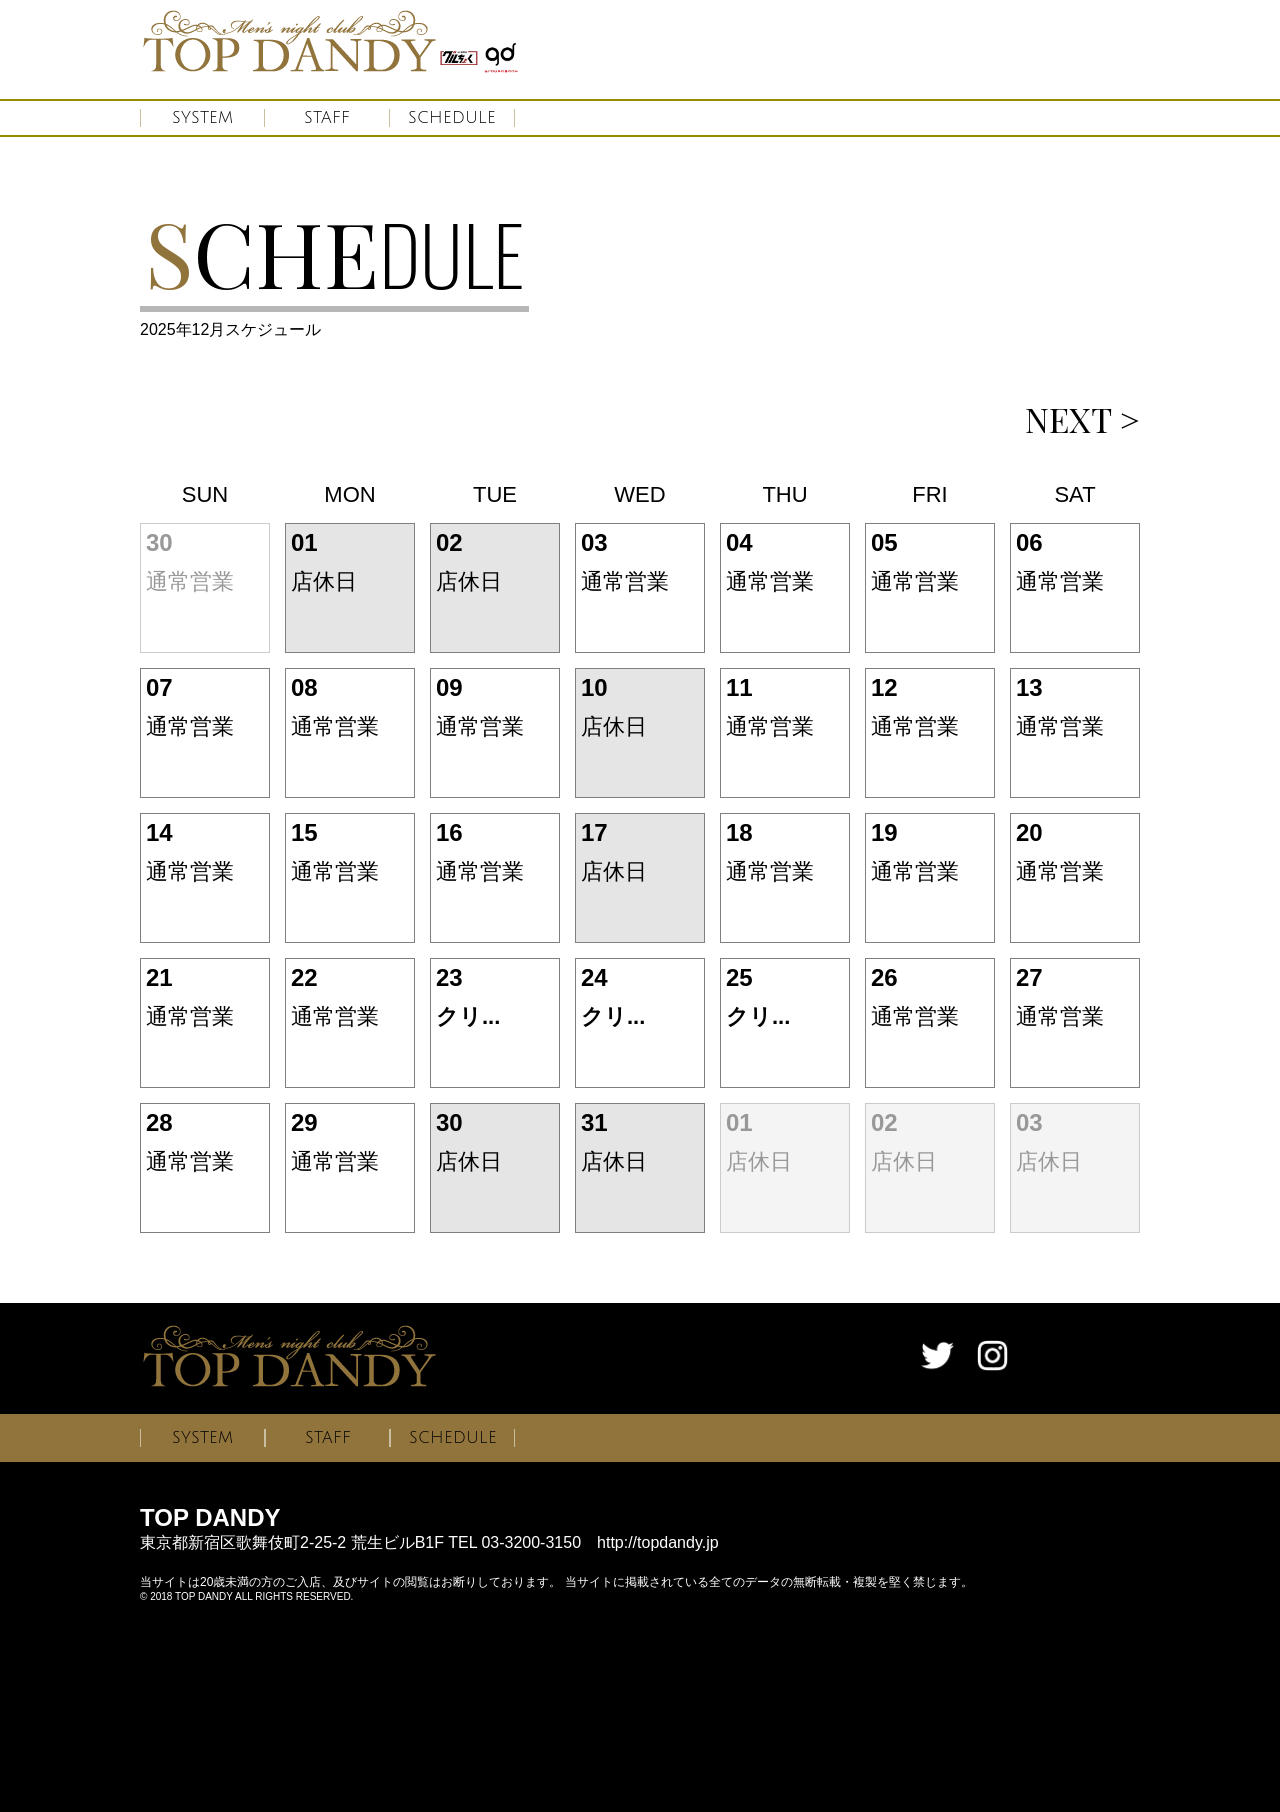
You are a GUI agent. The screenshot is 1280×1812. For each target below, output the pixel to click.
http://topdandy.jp (658, 1542)
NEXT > (1082, 419)
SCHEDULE (452, 118)
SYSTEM (202, 118)
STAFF (327, 118)
